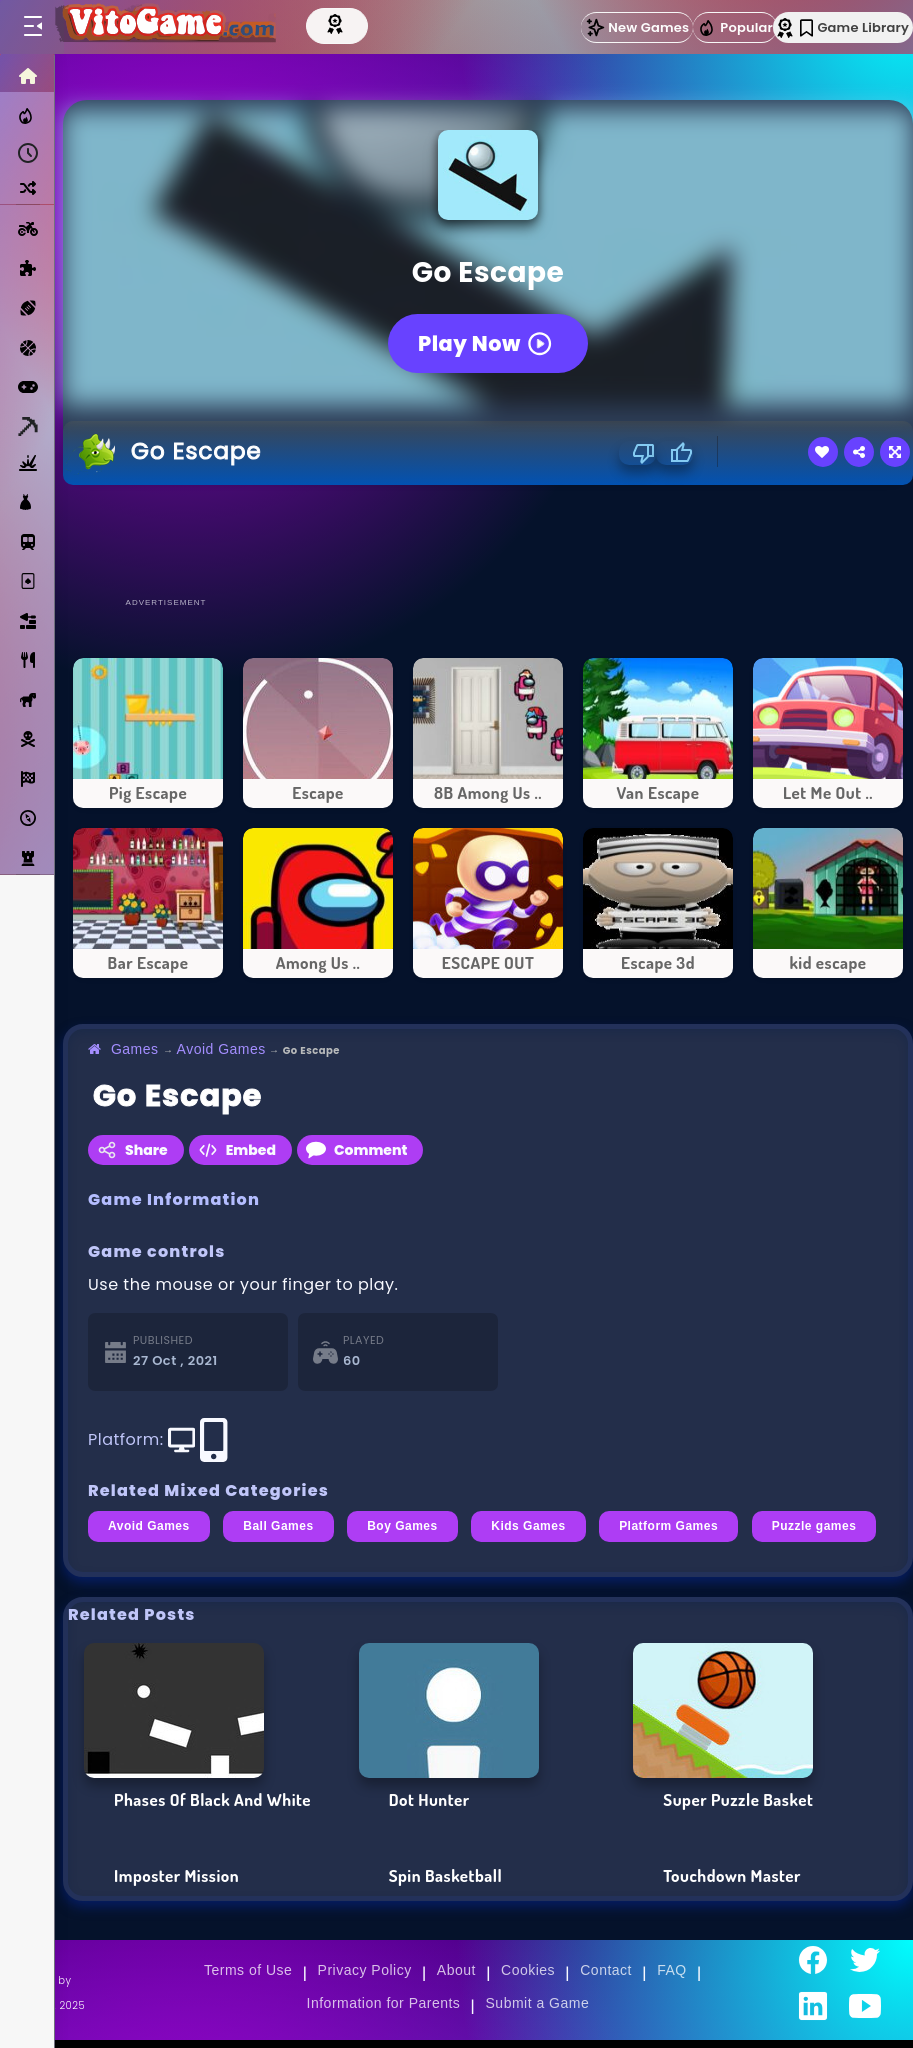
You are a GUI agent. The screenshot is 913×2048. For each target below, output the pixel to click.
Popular (735, 28)
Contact (606, 1970)
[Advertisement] (488, 540)
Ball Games (278, 1526)
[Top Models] (337, 23)
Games (135, 1049)
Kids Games (528, 1526)
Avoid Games (221, 1049)
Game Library (854, 27)
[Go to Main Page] (164, 27)
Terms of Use (248, 1970)
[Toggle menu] (32, 27)
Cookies (528, 1970)
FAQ (672, 1970)
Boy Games (402, 1526)
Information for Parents (384, 2003)
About (456, 1970)
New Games (637, 27)
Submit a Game (538, 2003)
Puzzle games (814, 1526)
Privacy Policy (365, 1970)
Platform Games (668, 1526)
